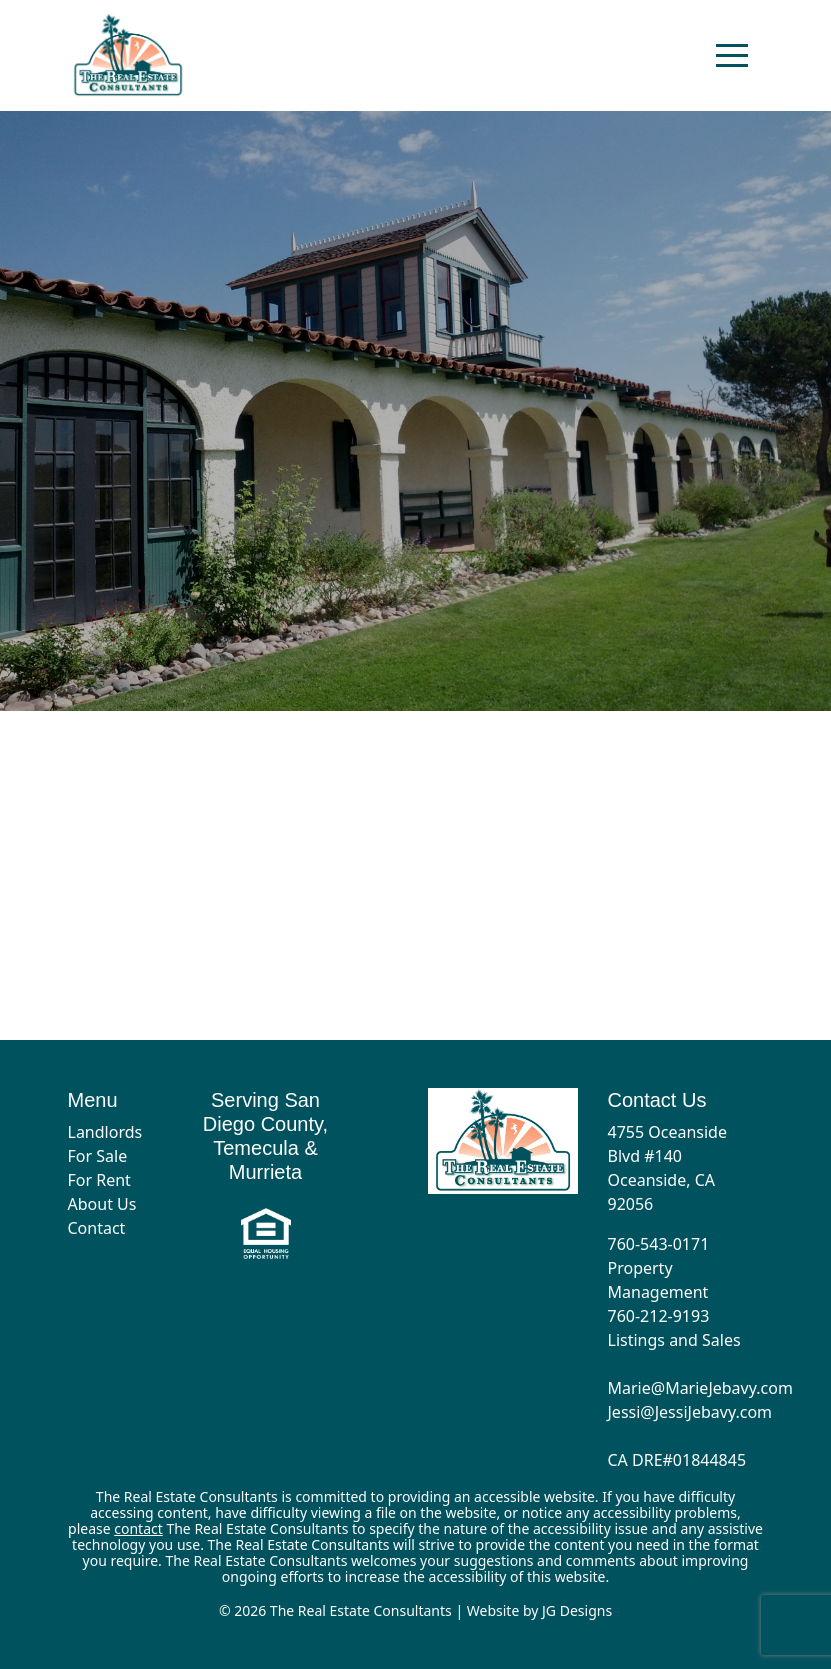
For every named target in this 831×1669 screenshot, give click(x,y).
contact (138, 1528)
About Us (102, 1204)
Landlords (105, 1132)
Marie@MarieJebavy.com (700, 1388)
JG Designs (577, 1610)
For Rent (99, 1180)
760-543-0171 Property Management (659, 1268)
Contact (97, 1228)
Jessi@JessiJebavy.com (690, 1412)
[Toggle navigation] (732, 55)
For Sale (98, 1156)
